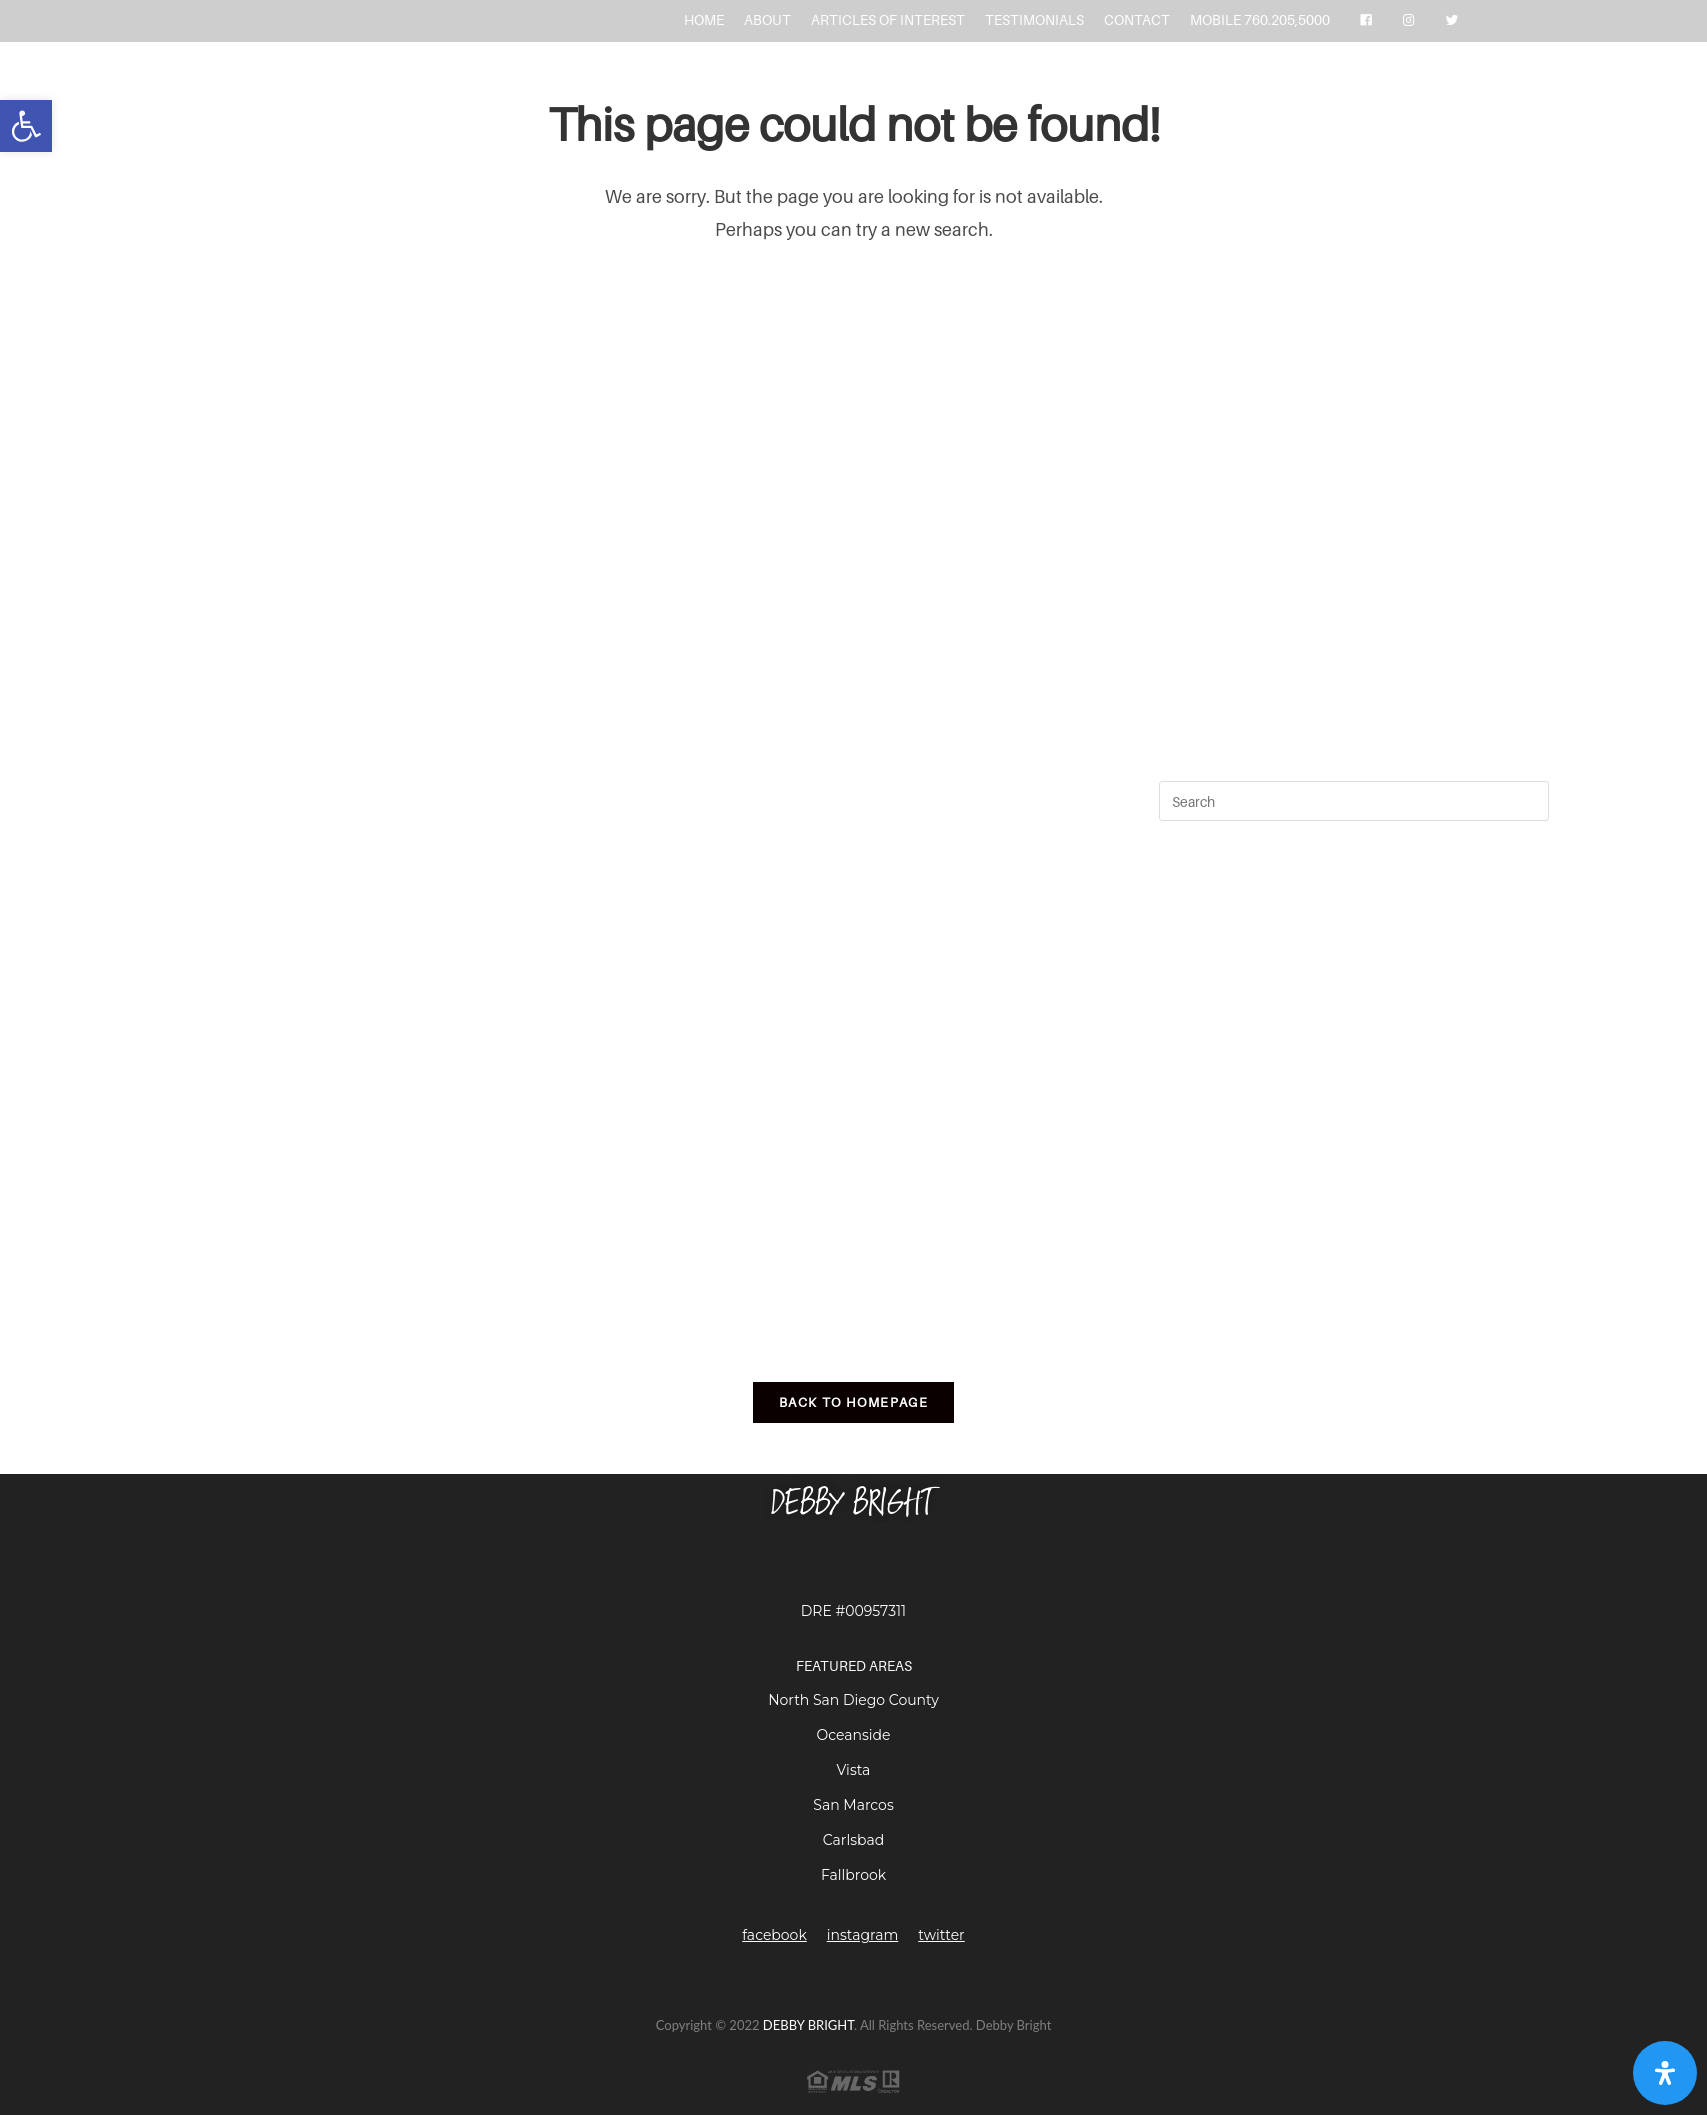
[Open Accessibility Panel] (1665, 2073)
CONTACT (1137, 19)
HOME (704, 19)
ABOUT (767, 19)
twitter (941, 1935)
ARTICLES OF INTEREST (888, 19)
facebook (774, 1935)
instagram (862, 1935)
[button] (26, 126)
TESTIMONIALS (1034, 19)
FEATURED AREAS (854, 1665)
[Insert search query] (1354, 801)
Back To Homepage (853, 1402)
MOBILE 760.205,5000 (1260, 19)
